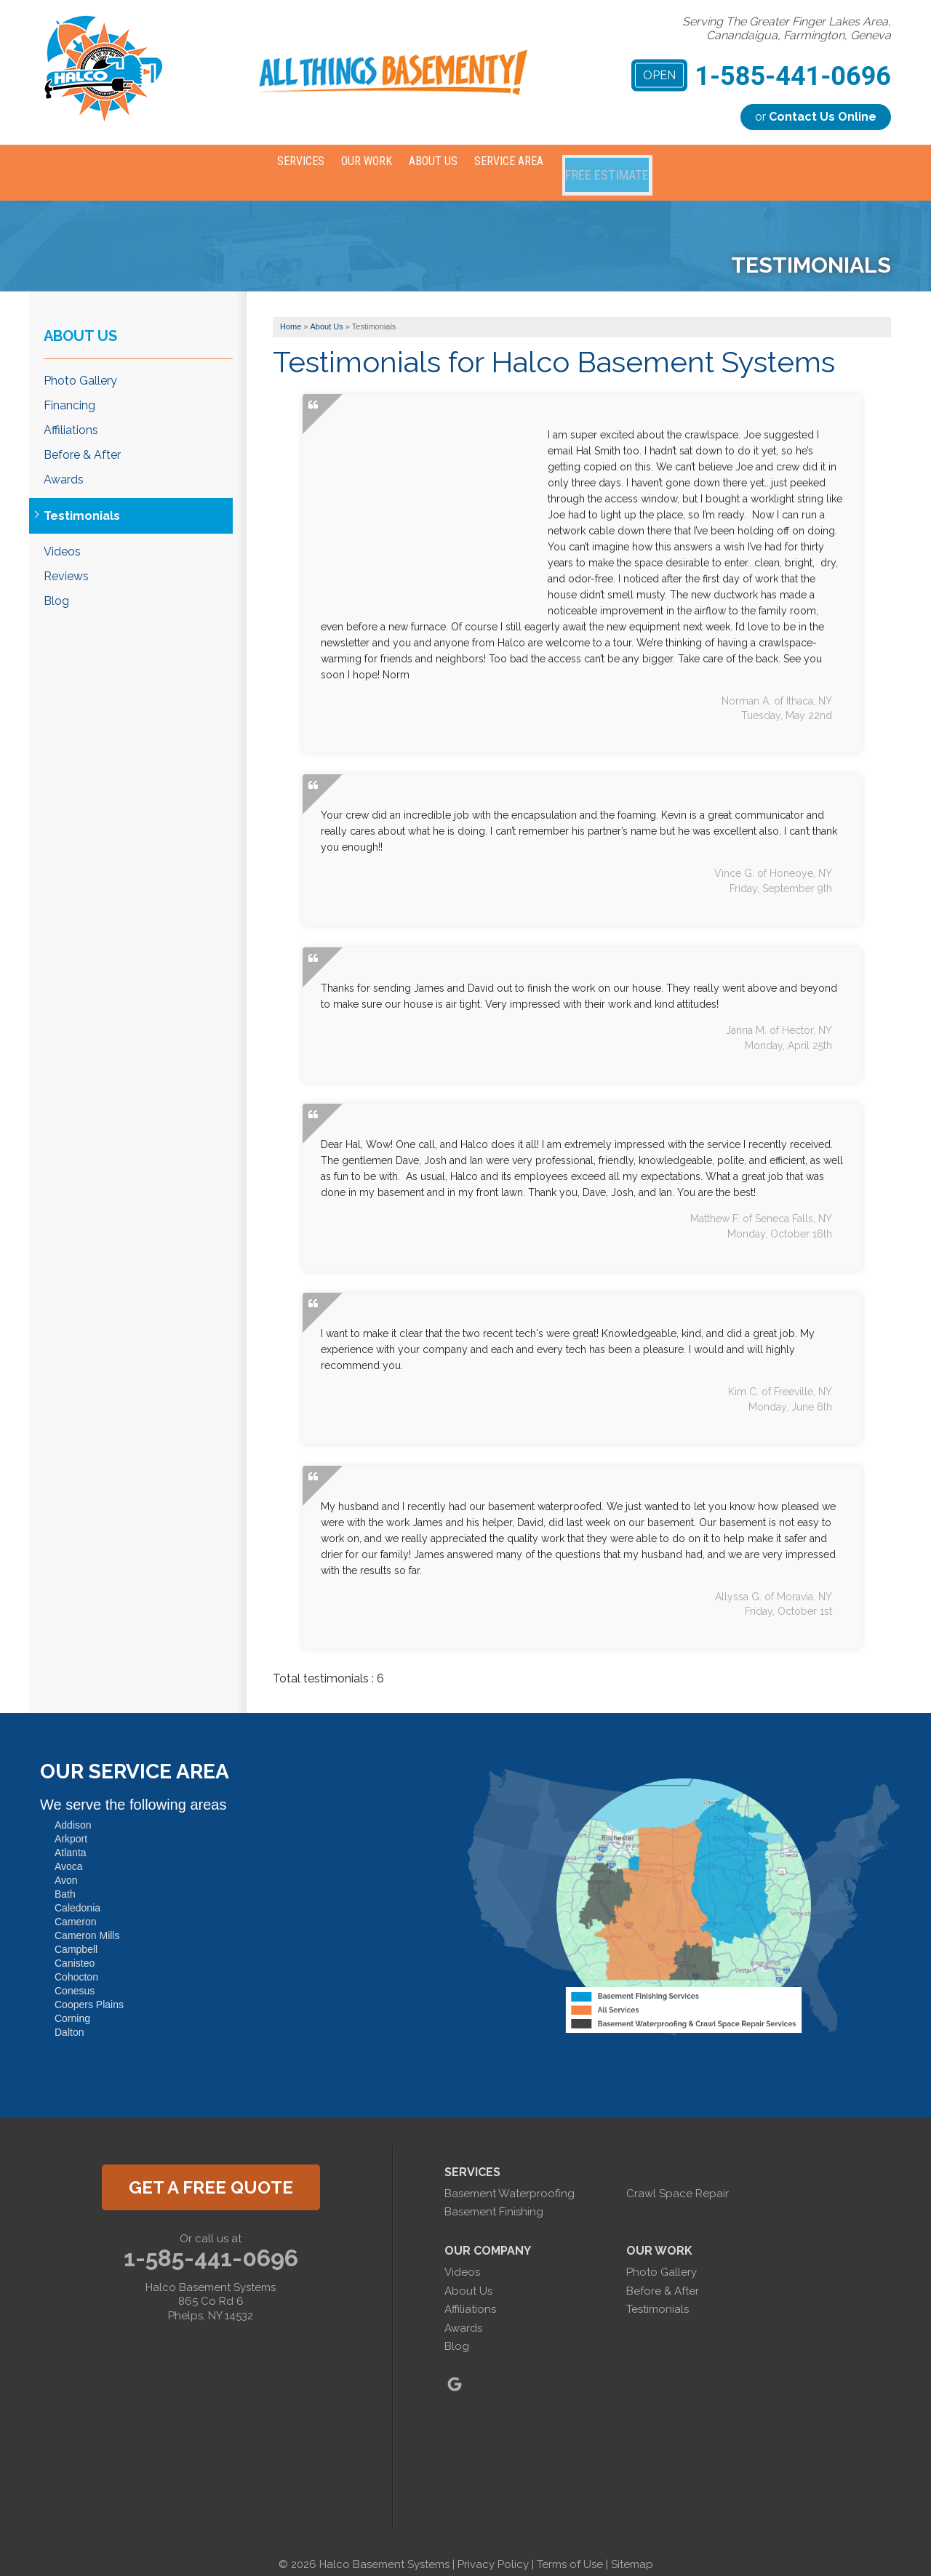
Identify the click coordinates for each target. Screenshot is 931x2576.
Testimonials (82, 498)
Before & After (82, 437)
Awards (64, 462)
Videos (62, 534)
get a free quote (211, 2169)
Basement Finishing (493, 2194)
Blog (56, 583)
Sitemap (632, 2546)
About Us (80, 318)
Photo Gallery (80, 362)
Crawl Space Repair (677, 2176)
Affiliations (71, 413)
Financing (69, 388)
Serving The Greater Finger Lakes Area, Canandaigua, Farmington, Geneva (786, 28)
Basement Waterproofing (509, 2176)
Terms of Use (570, 2546)
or (815, 117)
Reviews (66, 559)
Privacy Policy (493, 2546)
